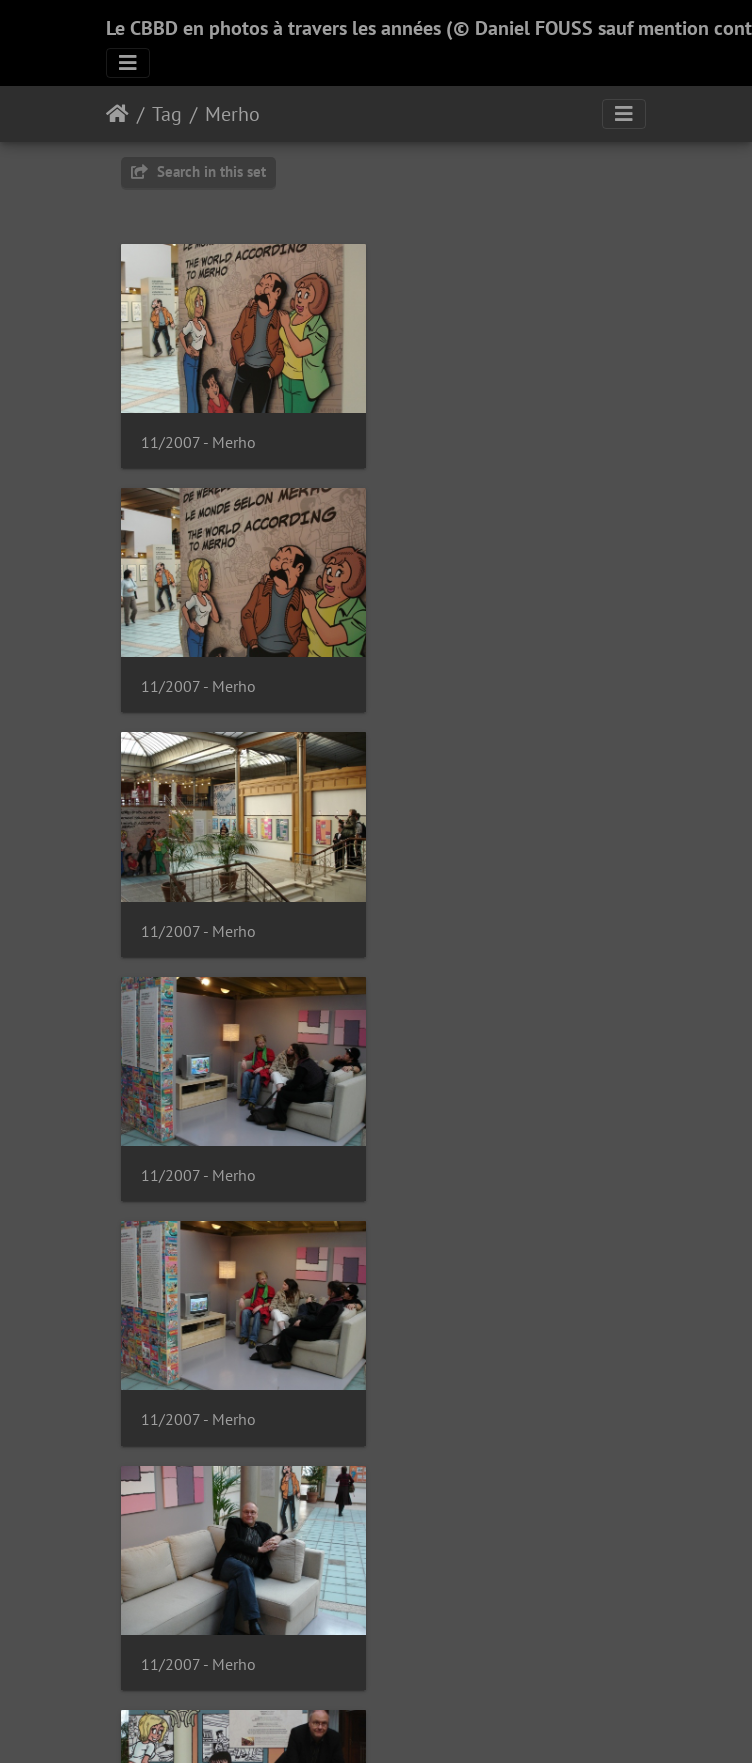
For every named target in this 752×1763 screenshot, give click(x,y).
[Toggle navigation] (128, 63)
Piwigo (417, 1721)
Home (117, 114)
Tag (167, 114)
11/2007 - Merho (198, 438)
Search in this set (198, 171)
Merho (232, 114)
